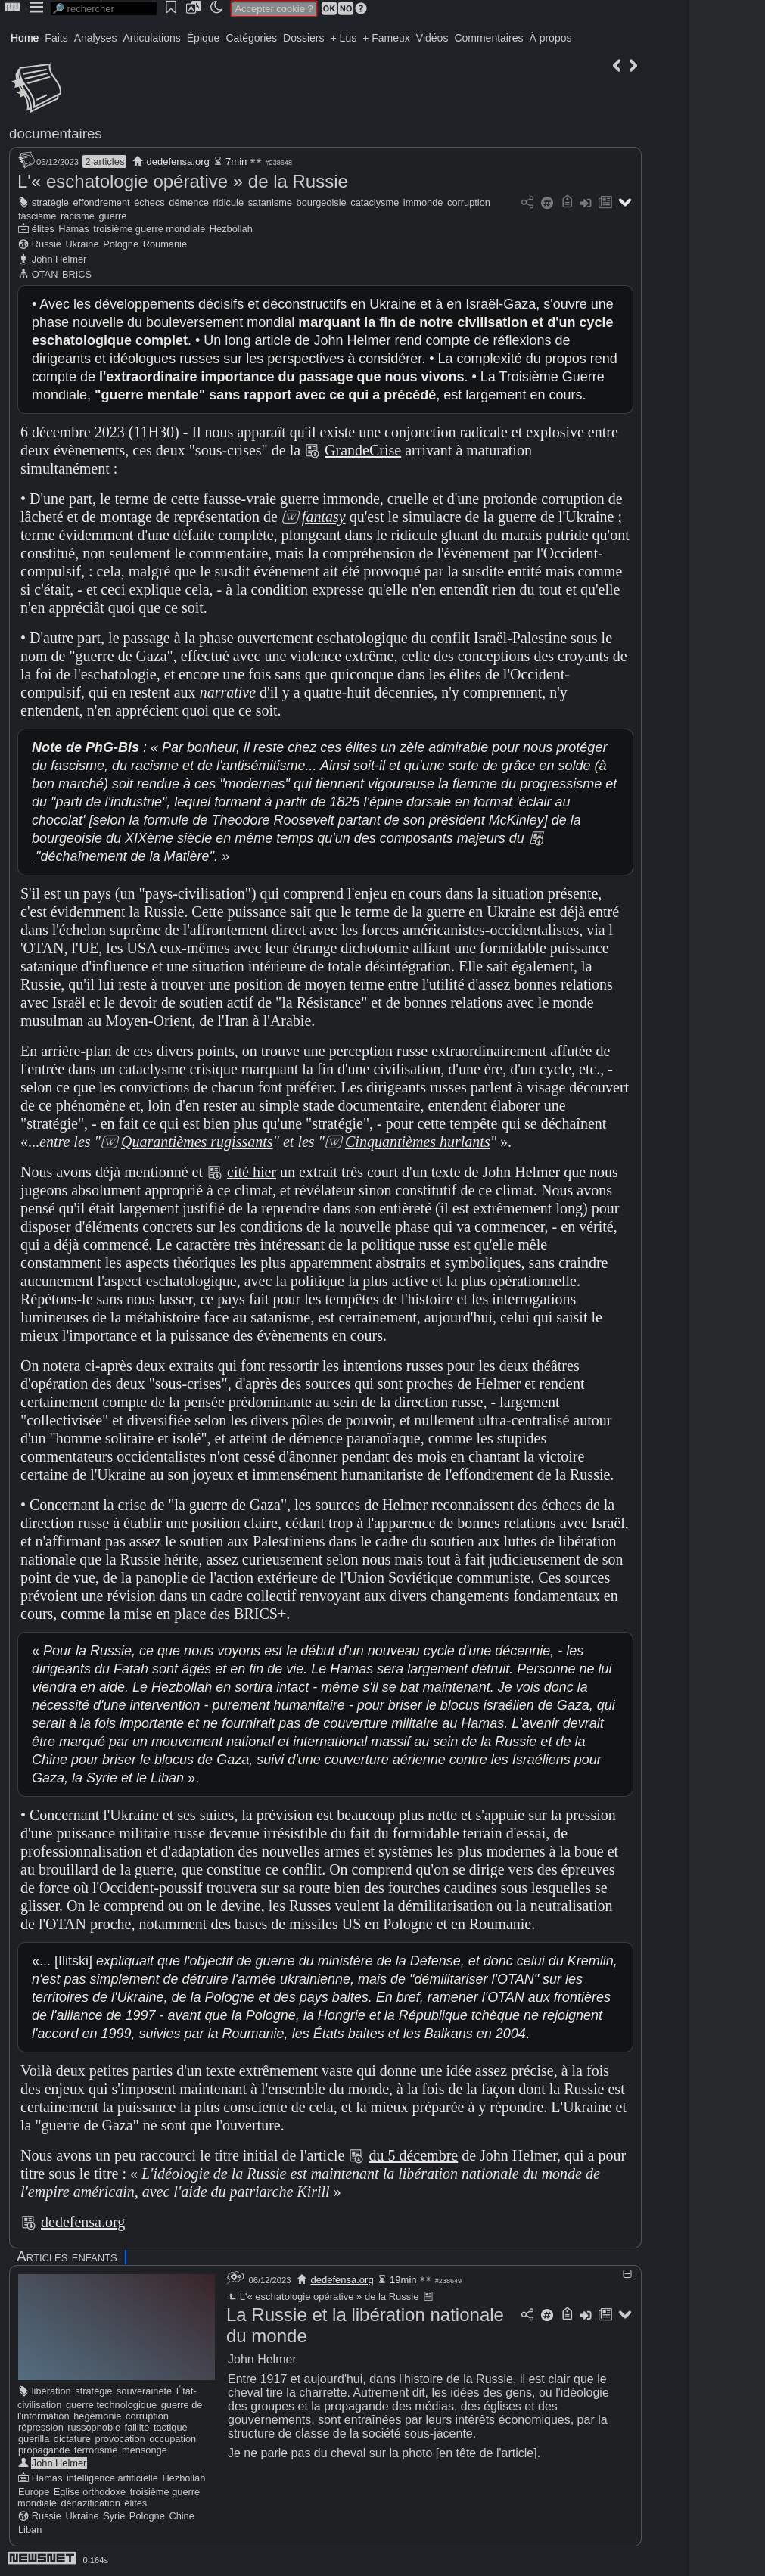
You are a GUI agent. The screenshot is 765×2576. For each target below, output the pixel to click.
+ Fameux (386, 38)
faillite (137, 2427)
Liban (30, 2529)
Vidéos (432, 38)
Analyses (95, 38)
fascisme (37, 216)
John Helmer (59, 259)
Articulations (152, 38)
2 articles (104, 161)
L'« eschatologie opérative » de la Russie (182, 181)
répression (41, 2427)
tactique (171, 2427)
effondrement (101, 202)
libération (51, 2391)
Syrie (114, 2516)
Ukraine (81, 244)
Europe (33, 2491)
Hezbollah (231, 229)
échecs (149, 202)
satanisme (270, 202)
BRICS (77, 274)
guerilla (33, 2438)
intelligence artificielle (112, 2478)
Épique (203, 38)
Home (25, 38)
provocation (120, 2438)
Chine (181, 2516)
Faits (56, 38)
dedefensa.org (178, 161)
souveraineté (144, 2391)
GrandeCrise (363, 450)
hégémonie (97, 2416)
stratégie (50, 202)
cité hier (251, 1172)
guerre (112, 216)
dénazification (90, 2503)
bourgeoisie (322, 202)
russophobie (93, 2427)
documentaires (55, 133)
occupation (172, 2438)
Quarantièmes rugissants (197, 1141)
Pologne (120, 244)
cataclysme (374, 202)
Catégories (251, 38)
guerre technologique (111, 2404)
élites (43, 229)
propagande (44, 2450)
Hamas (73, 229)
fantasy (324, 516)
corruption (468, 202)
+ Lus (344, 38)
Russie (46, 244)
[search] (103, 9)
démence (189, 202)
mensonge (144, 2450)
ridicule (228, 202)
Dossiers (303, 38)
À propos (550, 38)
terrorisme (96, 2450)
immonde (423, 202)
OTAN (45, 274)
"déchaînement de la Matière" (125, 856)
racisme (78, 216)
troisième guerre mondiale (149, 229)
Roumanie (165, 244)
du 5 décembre (413, 2155)
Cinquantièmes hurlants (417, 1141)
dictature (72, 2438)
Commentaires (488, 38)
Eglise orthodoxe (90, 2491)
